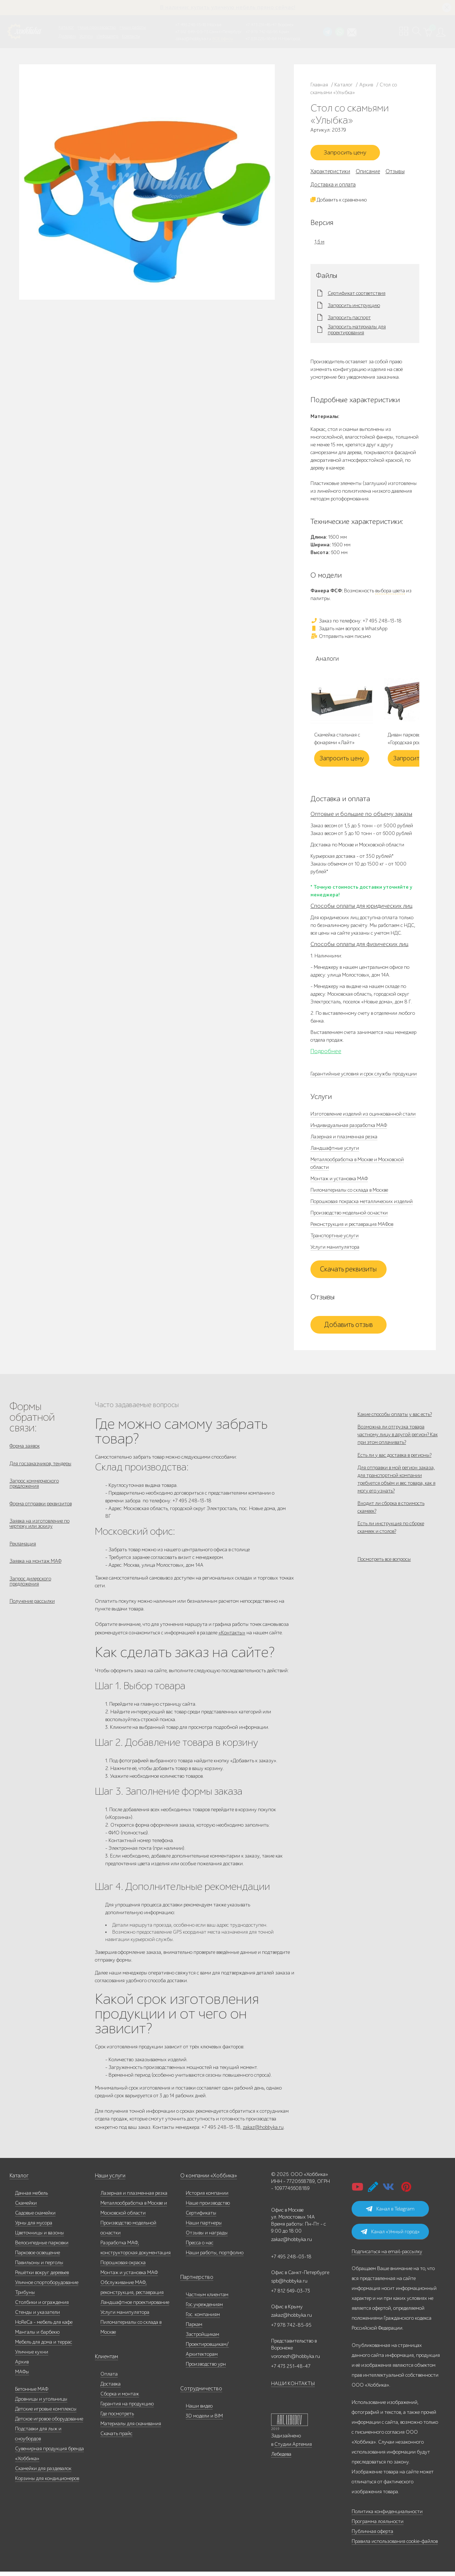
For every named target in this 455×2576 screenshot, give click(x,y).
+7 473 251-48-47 (261, 24)
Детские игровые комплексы (46, 2413)
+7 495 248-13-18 (190, 24)
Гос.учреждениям (204, 2309)
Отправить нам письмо (340, 638)
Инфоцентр (107, 36)
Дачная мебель (31, 2197)
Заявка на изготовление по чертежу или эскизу (40, 1531)
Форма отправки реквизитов (41, 1509)
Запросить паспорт (349, 320)
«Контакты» (231, 1635)
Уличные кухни (31, 2356)
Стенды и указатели (37, 2316)
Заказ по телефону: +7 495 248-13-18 (356, 623)
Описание (368, 173)
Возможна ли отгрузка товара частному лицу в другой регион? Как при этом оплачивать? (398, 1440)
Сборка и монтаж (119, 2398)
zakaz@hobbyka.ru (193, 38)
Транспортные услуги (334, 1238)
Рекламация (23, 1552)
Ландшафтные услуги (334, 1150)
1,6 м (319, 244)
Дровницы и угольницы (41, 2403)
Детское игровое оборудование (49, 2423)
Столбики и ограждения (42, 2307)
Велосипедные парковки (41, 2247)
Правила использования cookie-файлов (395, 2546)
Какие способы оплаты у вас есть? (395, 1416)
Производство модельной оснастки (349, 1215)
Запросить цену (348, 154)
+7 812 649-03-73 (191, 31)
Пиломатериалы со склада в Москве (349, 1192)
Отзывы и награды (207, 2237)
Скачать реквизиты (348, 1271)
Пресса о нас (199, 2247)
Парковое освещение (37, 2257)
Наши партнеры (204, 2227)
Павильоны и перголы (39, 2267)
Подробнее (325, 1053)
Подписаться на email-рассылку (387, 2256)
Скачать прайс (116, 2438)
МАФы (22, 2376)
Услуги (86, 36)
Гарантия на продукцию (127, 2408)
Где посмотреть (117, 2418)
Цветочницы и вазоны (39, 2237)
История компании (207, 2197)
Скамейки (26, 2207)
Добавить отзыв (348, 1327)
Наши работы (133, 27)
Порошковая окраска (123, 2267)
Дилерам (67, 36)
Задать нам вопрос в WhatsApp (348, 631)
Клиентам (106, 2361)
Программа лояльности (378, 2526)
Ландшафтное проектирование (134, 2307)
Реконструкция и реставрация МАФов (351, 1226)
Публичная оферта (372, 2536)
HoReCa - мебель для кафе (43, 2326)
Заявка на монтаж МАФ (35, 1571)
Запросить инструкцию (354, 308)
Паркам (194, 2329)
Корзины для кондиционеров (47, 2483)
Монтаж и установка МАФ (339, 1181)
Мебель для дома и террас (43, 2346)
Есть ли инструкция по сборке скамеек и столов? (391, 1548)
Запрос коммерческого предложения (34, 1488)
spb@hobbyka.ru (289, 2285)
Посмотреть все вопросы (384, 1583)
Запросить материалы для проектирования (357, 332)
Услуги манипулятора (334, 1249)
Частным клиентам (207, 2299)
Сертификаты (201, 2217)
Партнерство (194, 2282)
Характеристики (330, 173)
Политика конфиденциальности (387, 2516)
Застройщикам (202, 2339)
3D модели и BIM (204, 2420)
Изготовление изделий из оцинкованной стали (363, 1116)
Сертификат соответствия (356, 296)
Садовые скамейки (35, 2217)
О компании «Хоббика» (206, 2180)
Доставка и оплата (333, 186)
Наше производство (97, 27)
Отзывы (395, 173)
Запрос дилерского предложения (30, 1592)
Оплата (109, 2378)
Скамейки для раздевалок (43, 2473)
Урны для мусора (33, 2227)
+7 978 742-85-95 (262, 31)
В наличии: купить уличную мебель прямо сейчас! (227, 7)
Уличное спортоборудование (46, 2287)
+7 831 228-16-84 (261, 38)
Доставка (110, 2388)
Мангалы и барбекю (37, 2336)
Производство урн (206, 2368)
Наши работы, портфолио (215, 2257)
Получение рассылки (32, 1613)
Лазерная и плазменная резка (343, 1139)
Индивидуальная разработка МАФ (348, 1127)
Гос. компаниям (203, 2319)
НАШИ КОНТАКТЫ (293, 2388)
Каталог (66, 27)
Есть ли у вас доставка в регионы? (394, 1464)
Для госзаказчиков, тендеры (40, 1467)
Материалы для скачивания (130, 2428)
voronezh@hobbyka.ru (295, 2361)
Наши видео (199, 2410)
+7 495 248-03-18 (291, 2261)
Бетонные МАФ (31, 2393)
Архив (22, 2366)
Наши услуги (109, 2180)
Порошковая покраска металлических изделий (361, 1203)
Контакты (131, 36)
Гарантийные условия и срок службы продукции (363, 1076)
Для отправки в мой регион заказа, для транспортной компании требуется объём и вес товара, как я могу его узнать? (397, 1492)
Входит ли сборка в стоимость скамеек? (391, 1524)
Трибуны (25, 2297)
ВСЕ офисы (222, 38)
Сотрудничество (198, 2393)
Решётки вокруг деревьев (42, 2277)
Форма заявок (25, 1448)
